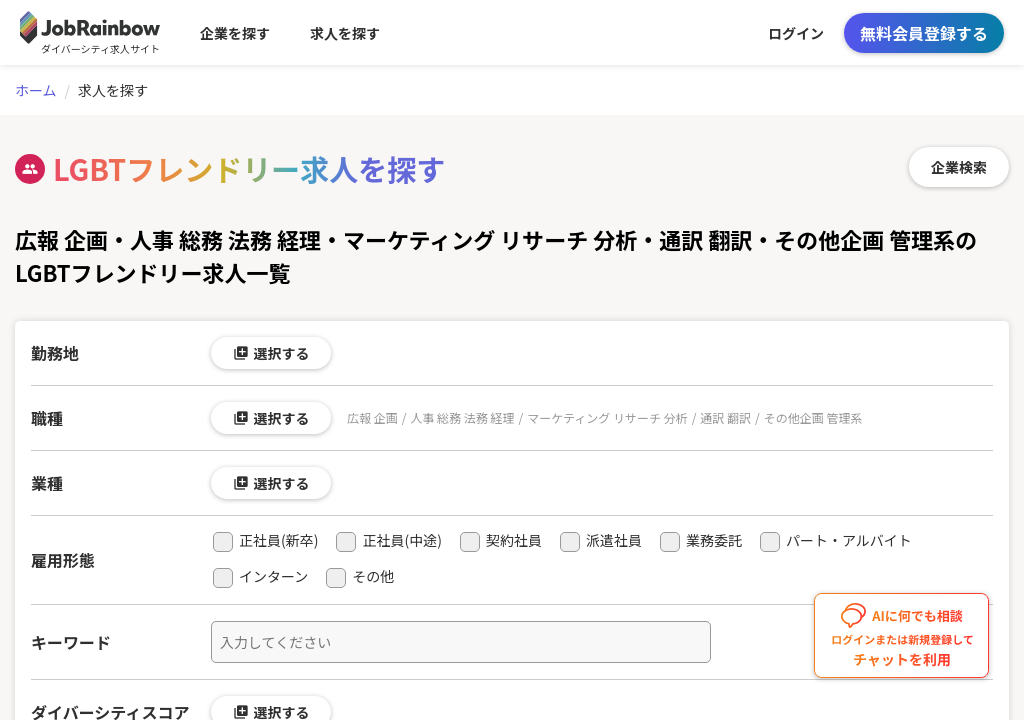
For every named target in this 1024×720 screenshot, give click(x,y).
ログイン (796, 33)
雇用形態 (63, 560)
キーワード (71, 642)
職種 (47, 418)
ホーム (36, 90)
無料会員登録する (924, 33)
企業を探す (235, 33)
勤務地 (55, 353)
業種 (47, 483)
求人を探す (345, 33)
